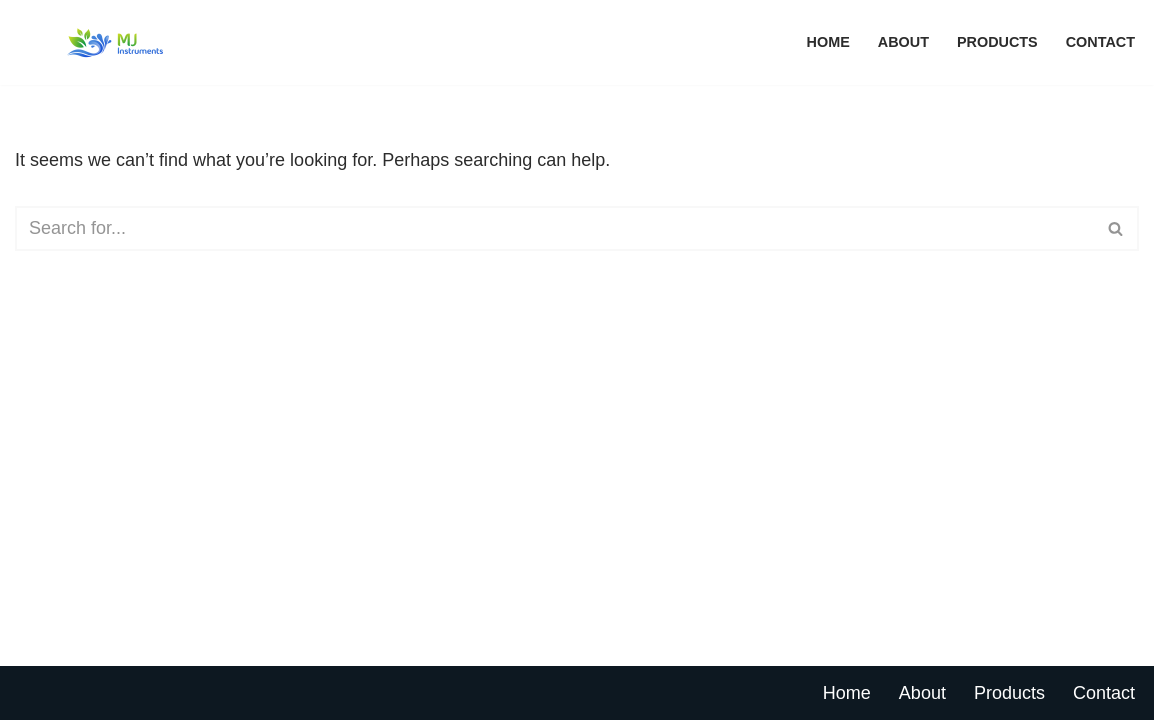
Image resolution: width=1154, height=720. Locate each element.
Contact (1100, 42)
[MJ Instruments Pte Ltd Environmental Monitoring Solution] (115, 42)
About (903, 42)
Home (828, 42)
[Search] (554, 228)
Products (997, 42)
